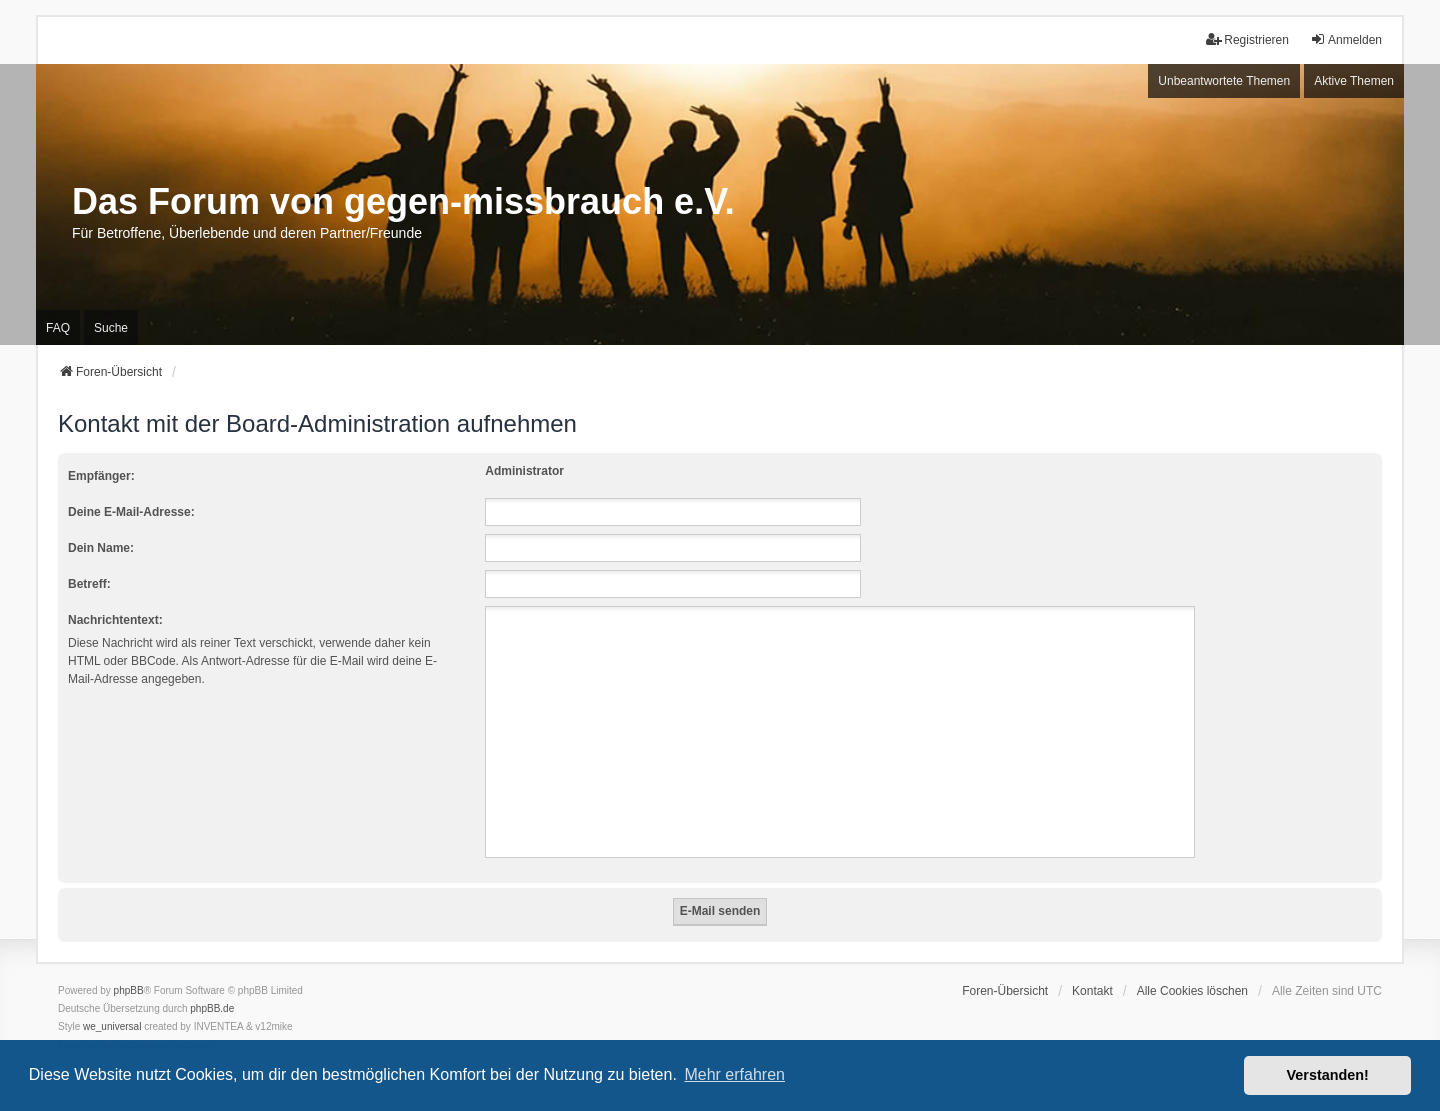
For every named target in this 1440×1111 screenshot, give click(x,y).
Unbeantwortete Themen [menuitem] (1224, 81)
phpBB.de (212, 1008)
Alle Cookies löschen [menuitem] (1192, 991)
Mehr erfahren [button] (734, 1074)
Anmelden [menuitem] (1346, 39)
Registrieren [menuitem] (1247, 39)
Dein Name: (101, 548)
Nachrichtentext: (115, 620)
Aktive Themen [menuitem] (1354, 81)
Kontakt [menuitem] (1092, 991)
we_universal (112, 1026)
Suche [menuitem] (111, 328)
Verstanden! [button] (1328, 1075)
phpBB (129, 990)
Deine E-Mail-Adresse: (131, 512)
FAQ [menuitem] (58, 328)
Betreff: (89, 584)
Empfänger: (101, 476)
